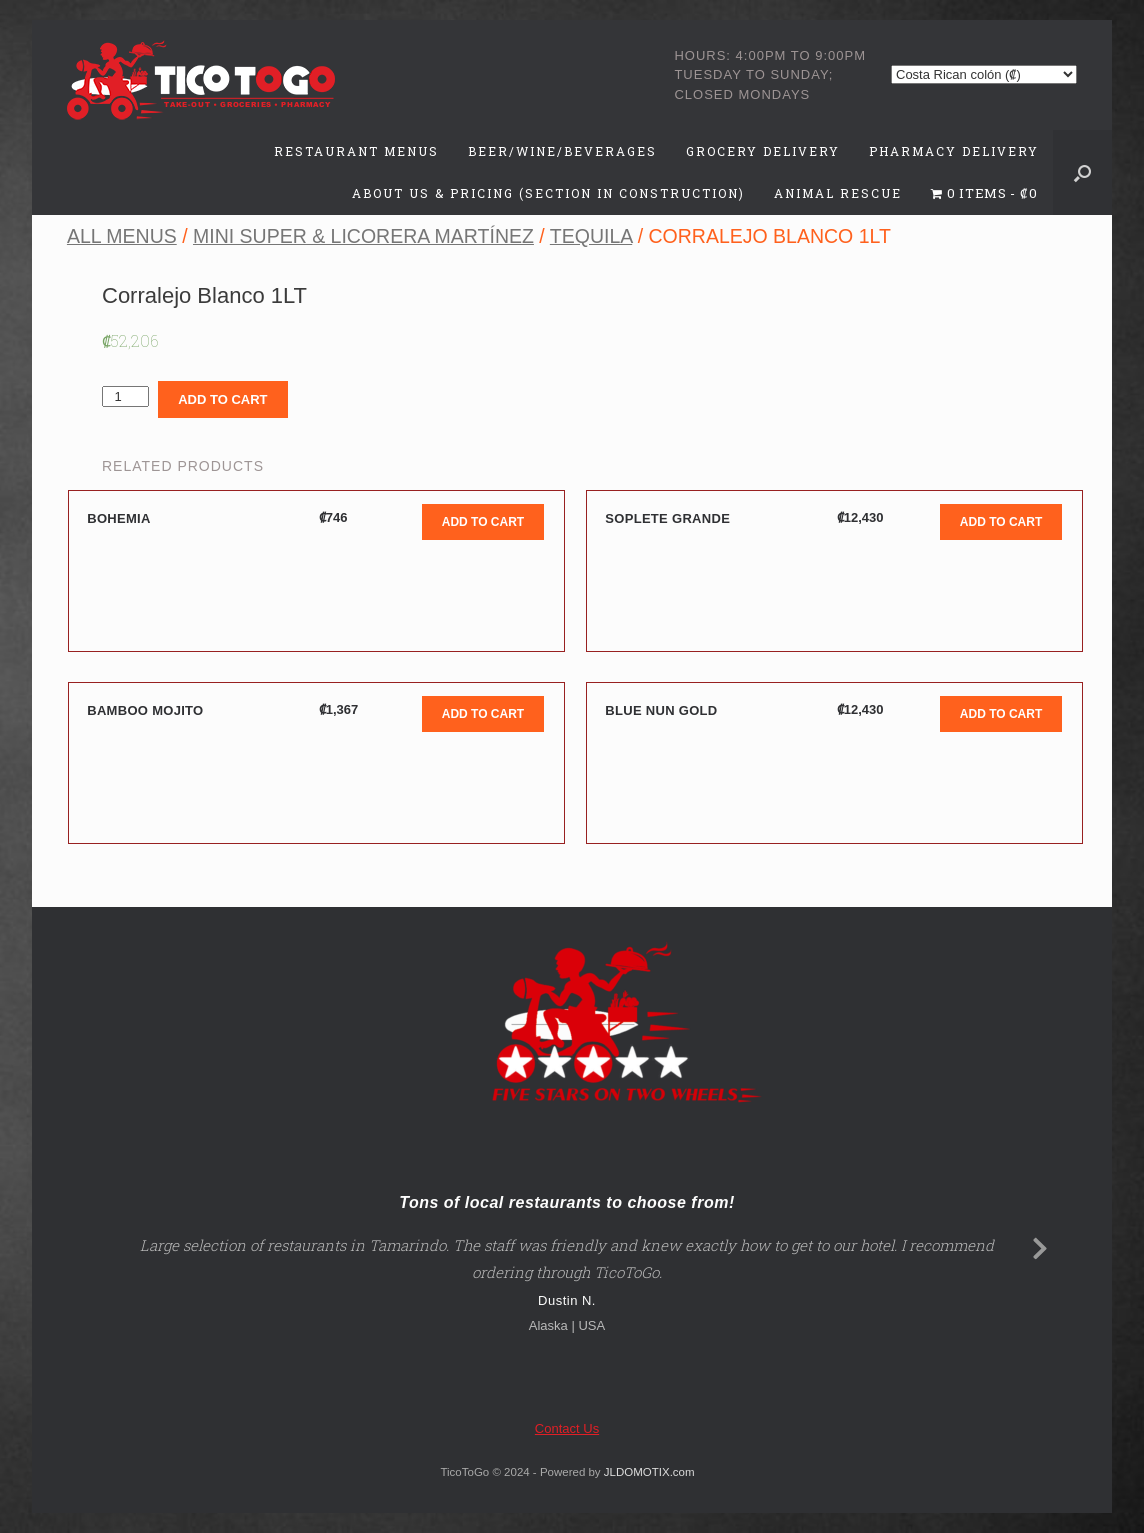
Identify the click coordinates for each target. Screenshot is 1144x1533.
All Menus (122, 236)
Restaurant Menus (356, 151)
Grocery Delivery (763, 151)
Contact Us (567, 1428)
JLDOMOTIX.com (649, 1472)
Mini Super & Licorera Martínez (363, 236)
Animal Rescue (838, 193)
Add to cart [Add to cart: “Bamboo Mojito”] (483, 714)
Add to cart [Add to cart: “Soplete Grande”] (1001, 522)
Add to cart (222, 399)
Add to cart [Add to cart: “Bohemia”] (483, 522)
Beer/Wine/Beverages (562, 151)
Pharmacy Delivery (954, 151)
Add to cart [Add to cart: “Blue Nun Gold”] (1001, 714)
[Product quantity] (125, 396)
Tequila (591, 236)
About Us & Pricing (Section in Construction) (548, 193)
